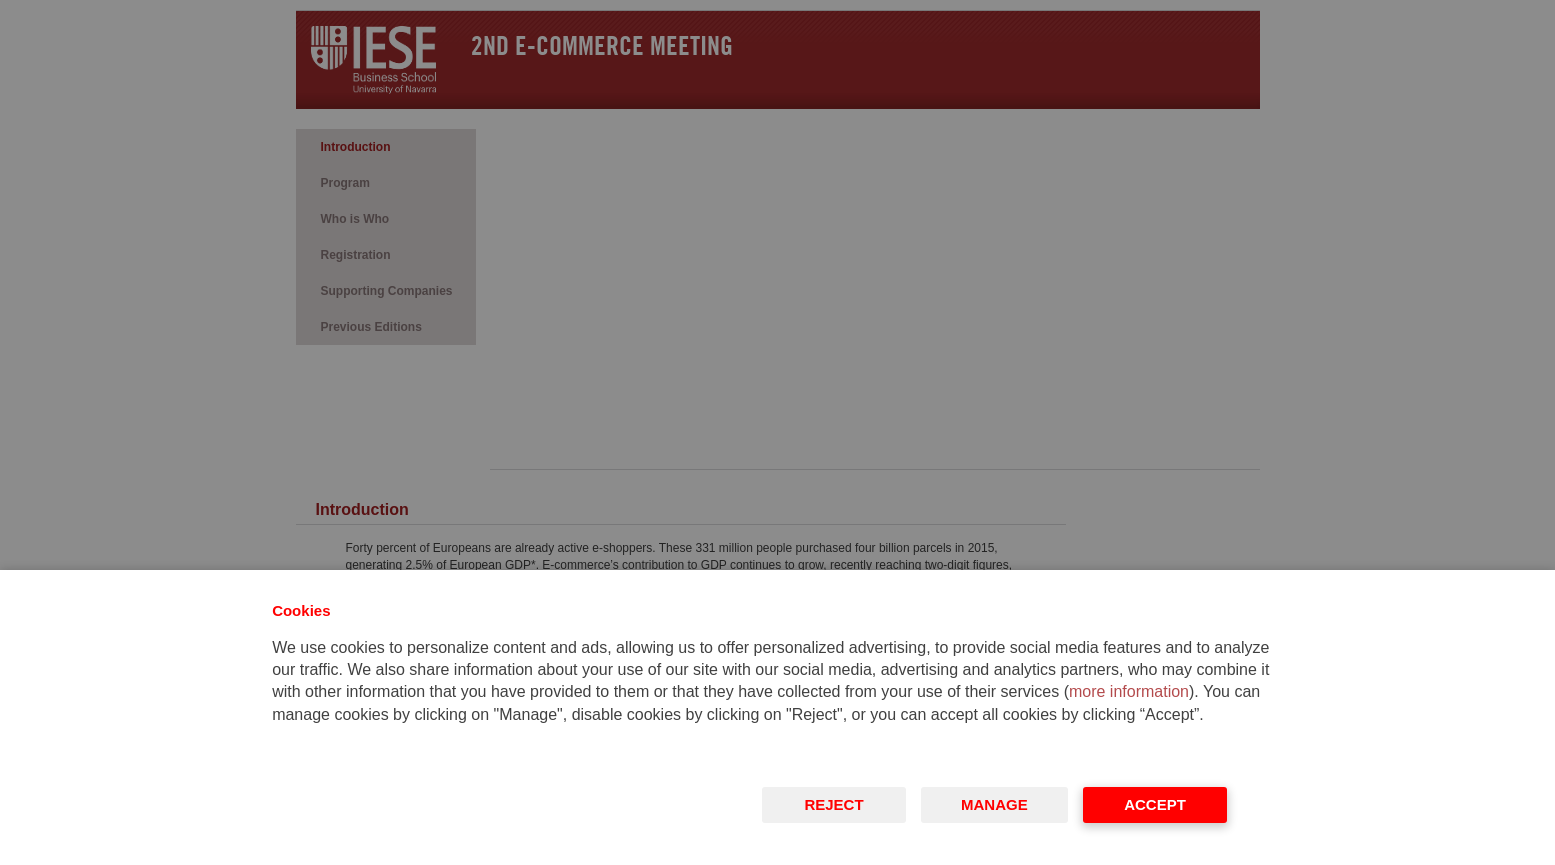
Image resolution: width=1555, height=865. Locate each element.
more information (1129, 691)
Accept (1155, 804)
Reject (834, 804)
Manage (994, 804)
